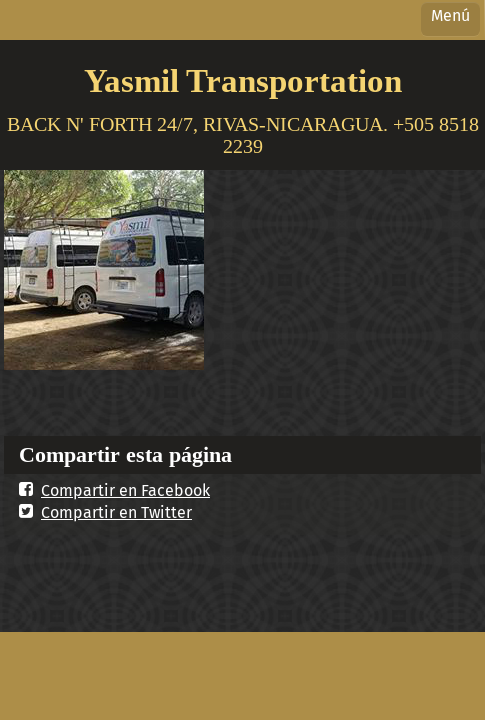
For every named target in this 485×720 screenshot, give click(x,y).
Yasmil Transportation (243, 80)
